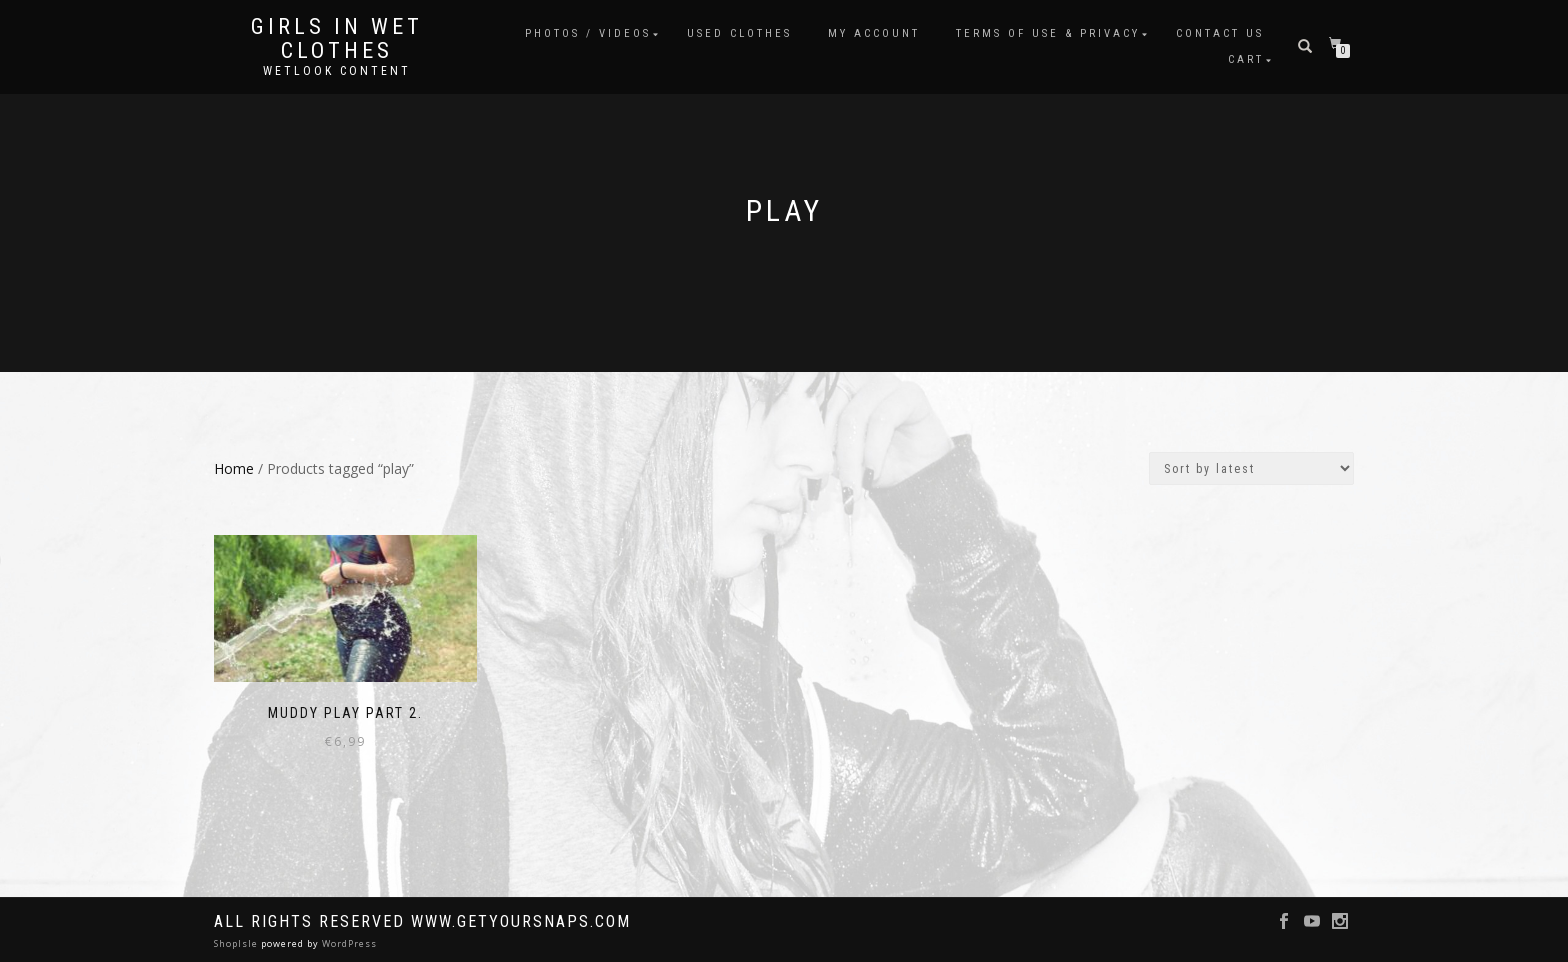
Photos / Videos (588, 33)
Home (234, 468)
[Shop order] (1251, 468)
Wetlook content (337, 71)
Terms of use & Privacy (1048, 33)
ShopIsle (237, 943)
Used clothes (739, 33)
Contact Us (1220, 33)
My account (874, 33)
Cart (1246, 59)
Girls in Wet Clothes (337, 39)
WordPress (348, 943)
